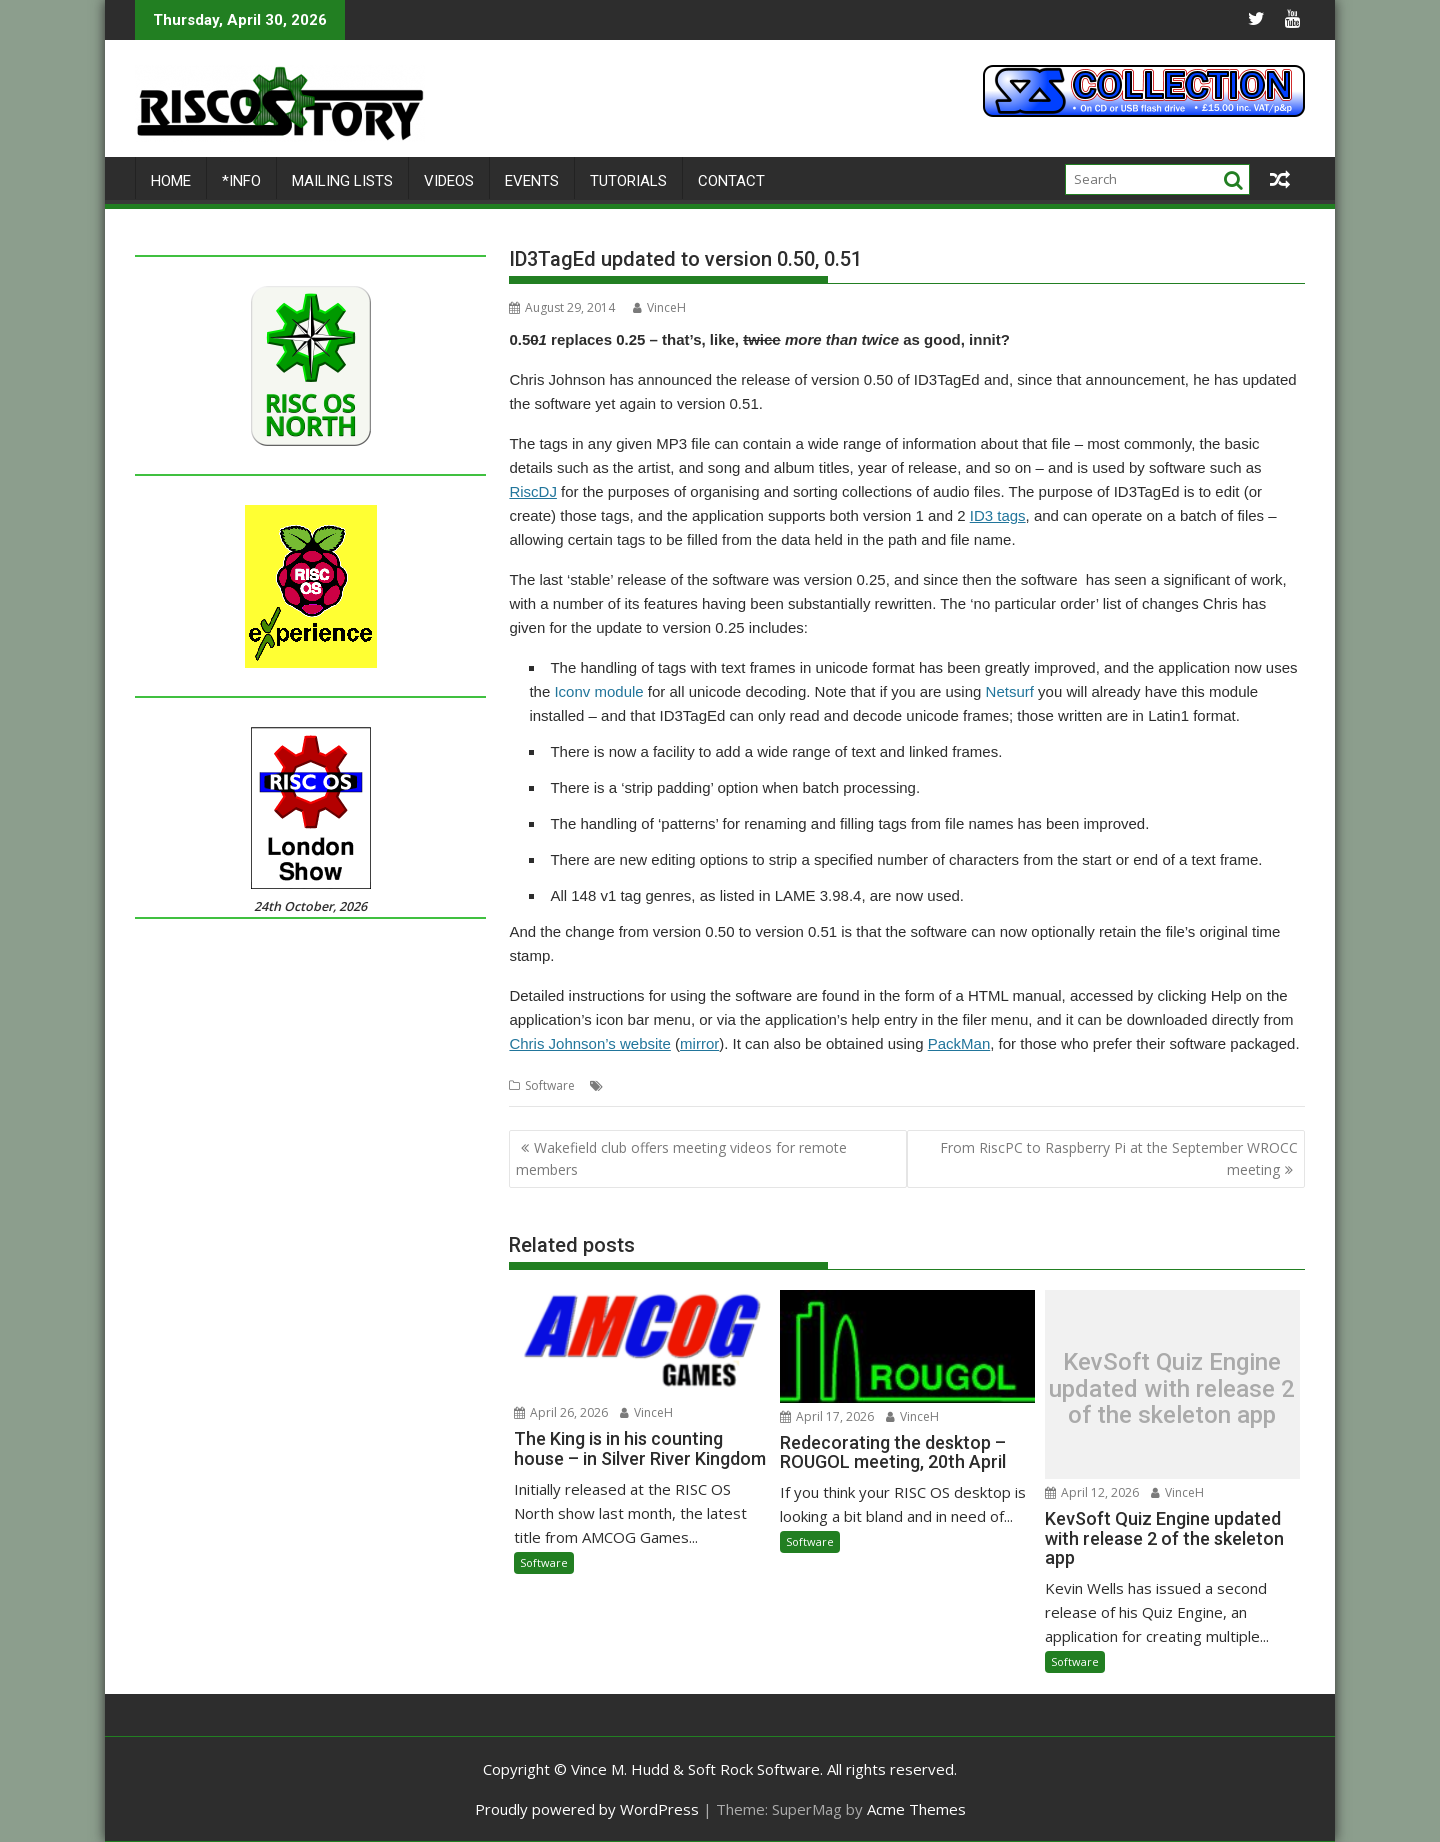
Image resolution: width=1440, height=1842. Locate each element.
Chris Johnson (689, 1085)
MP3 (810, 1085)
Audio (625, 1085)
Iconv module (598, 691)
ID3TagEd (763, 1085)
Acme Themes (916, 1809)
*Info (241, 181)
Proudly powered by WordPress (587, 1809)
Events (532, 181)
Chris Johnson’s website (589, 1043)
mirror (699, 1043)
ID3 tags (998, 515)
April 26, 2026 (561, 1412)
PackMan (959, 1043)
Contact (731, 181)
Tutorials (628, 181)
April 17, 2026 (827, 1416)
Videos (449, 181)
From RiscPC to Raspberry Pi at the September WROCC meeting (1119, 1158)
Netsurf (1010, 691)
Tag (840, 1085)
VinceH (659, 307)
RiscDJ (533, 491)
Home (171, 181)
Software (550, 1085)
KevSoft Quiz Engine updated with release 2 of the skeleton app (1172, 1389)
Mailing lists (342, 181)
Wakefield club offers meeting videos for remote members (681, 1158)
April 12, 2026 (1092, 1492)
